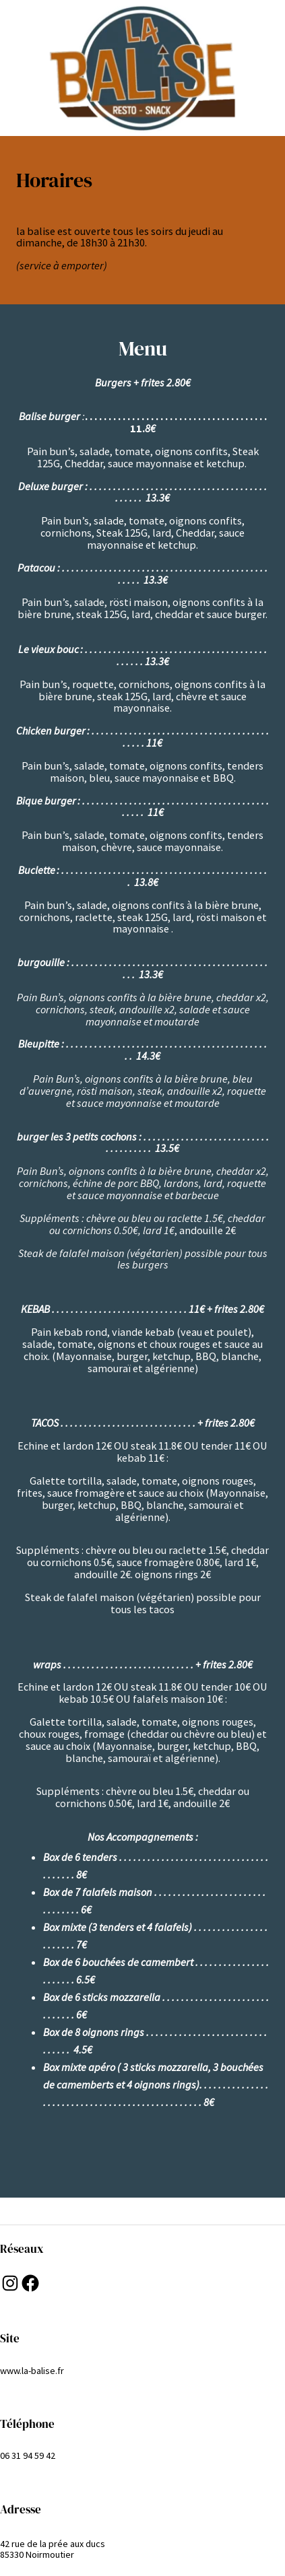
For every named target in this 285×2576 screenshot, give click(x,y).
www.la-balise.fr (32, 2371)
